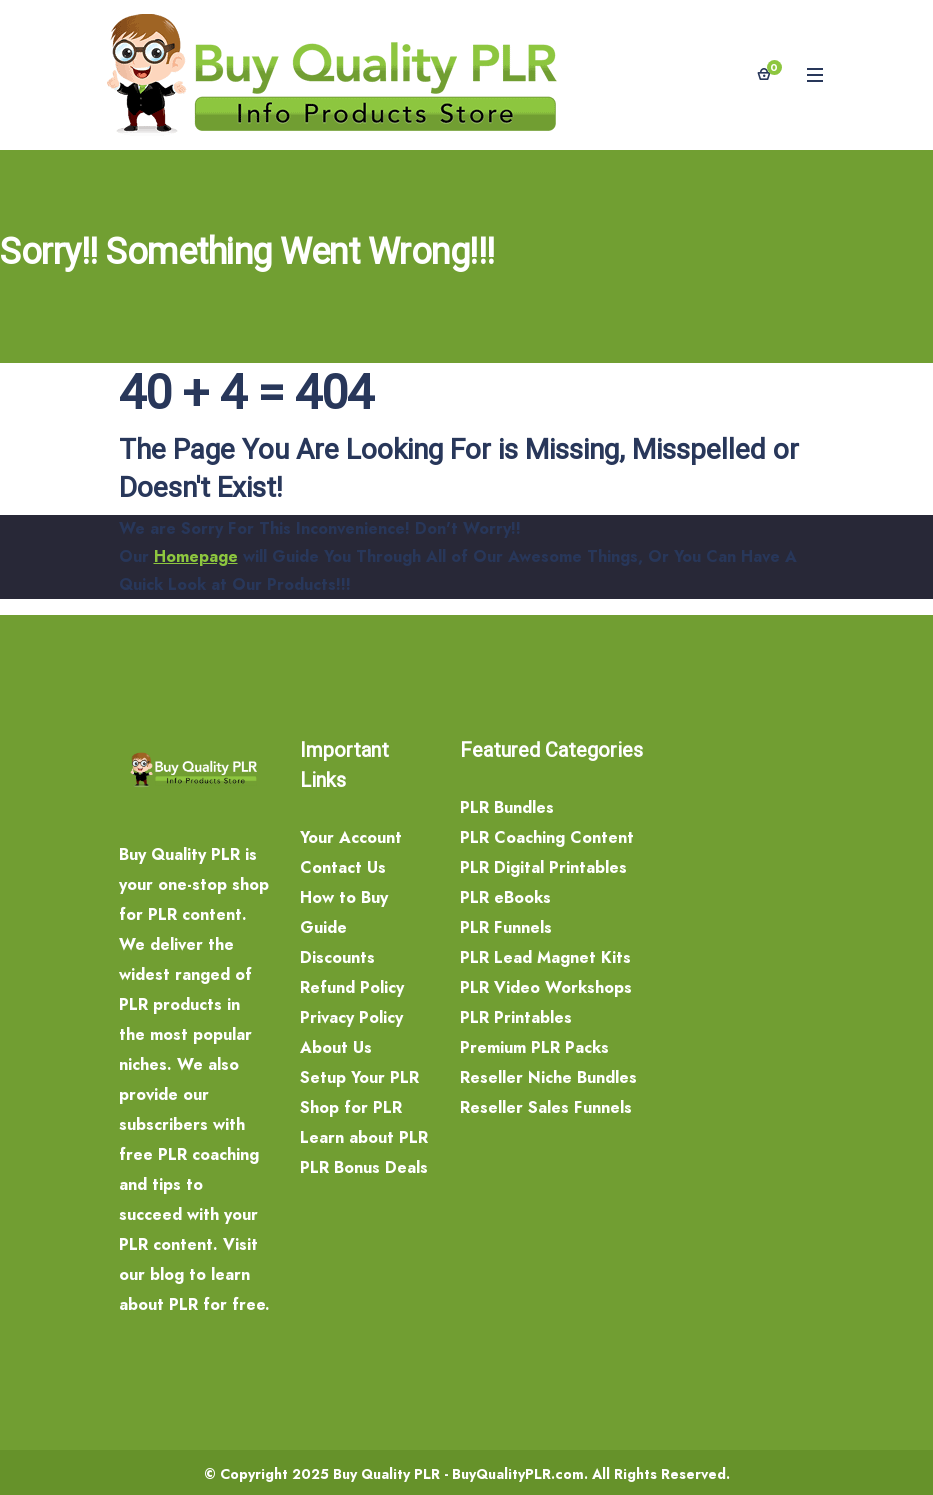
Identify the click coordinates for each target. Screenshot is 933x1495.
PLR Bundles (507, 807)
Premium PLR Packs (534, 1047)
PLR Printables (516, 1017)
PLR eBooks (505, 897)
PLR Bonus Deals (364, 1167)
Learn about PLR (364, 1137)
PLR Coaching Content (547, 837)
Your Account (351, 837)
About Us (336, 1047)
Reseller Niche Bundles (548, 1077)
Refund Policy (352, 987)
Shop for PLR (351, 1107)
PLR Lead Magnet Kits (545, 957)
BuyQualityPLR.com (518, 1474)
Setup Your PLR (359, 1077)
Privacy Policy (351, 1017)
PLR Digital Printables (543, 867)
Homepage (196, 556)
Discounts (337, 957)
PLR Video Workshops (546, 987)
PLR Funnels (506, 927)
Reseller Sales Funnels (546, 1107)
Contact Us (343, 867)
